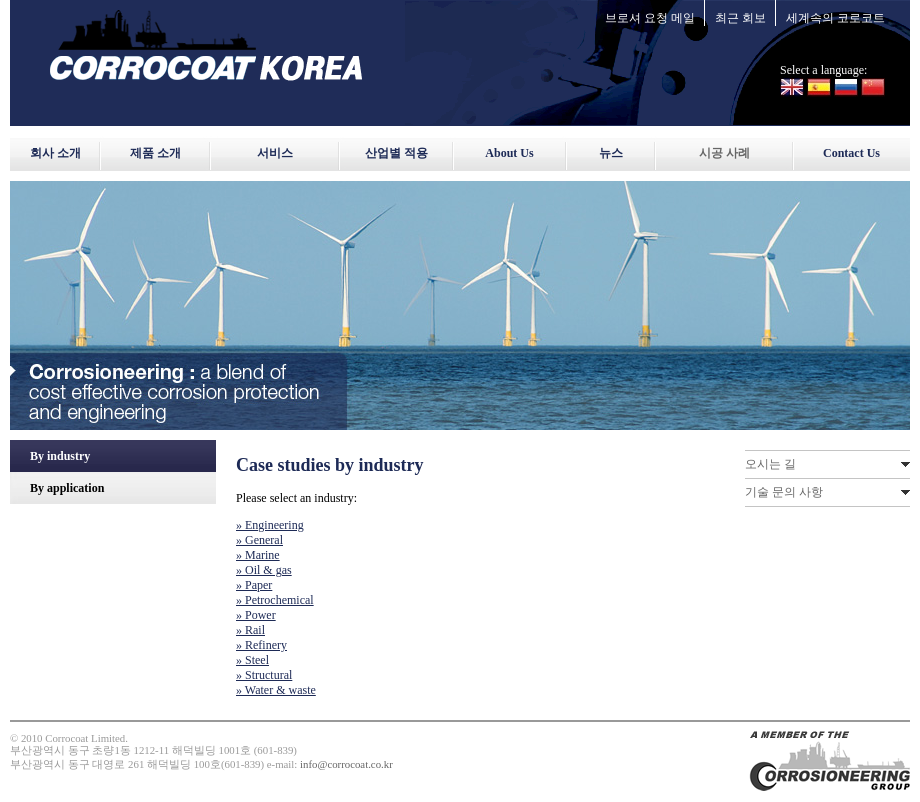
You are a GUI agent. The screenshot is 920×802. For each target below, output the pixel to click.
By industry (60, 456)
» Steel (252, 660)
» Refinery (261, 645)
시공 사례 (724, 153)
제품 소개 (155, 153)
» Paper (254, 585)
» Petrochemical (275, 600)
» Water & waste (276, 690)
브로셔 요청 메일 (650, 18)
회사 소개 (55, 153)
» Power (256, 615)
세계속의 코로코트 (835, 18)
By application (67, 488)
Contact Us (851, 153)
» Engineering (270, 525)
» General (259, 540)
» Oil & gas (264, 570)
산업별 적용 (396, 153)
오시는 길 (770, 464)
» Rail (250, 630)
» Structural (264, 675)
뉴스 (611, 153)
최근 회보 (740, 18)
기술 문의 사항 (784, 492)
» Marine (258, 555)
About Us (509, 153)
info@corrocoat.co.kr (346, 764)
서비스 (275, 153)
